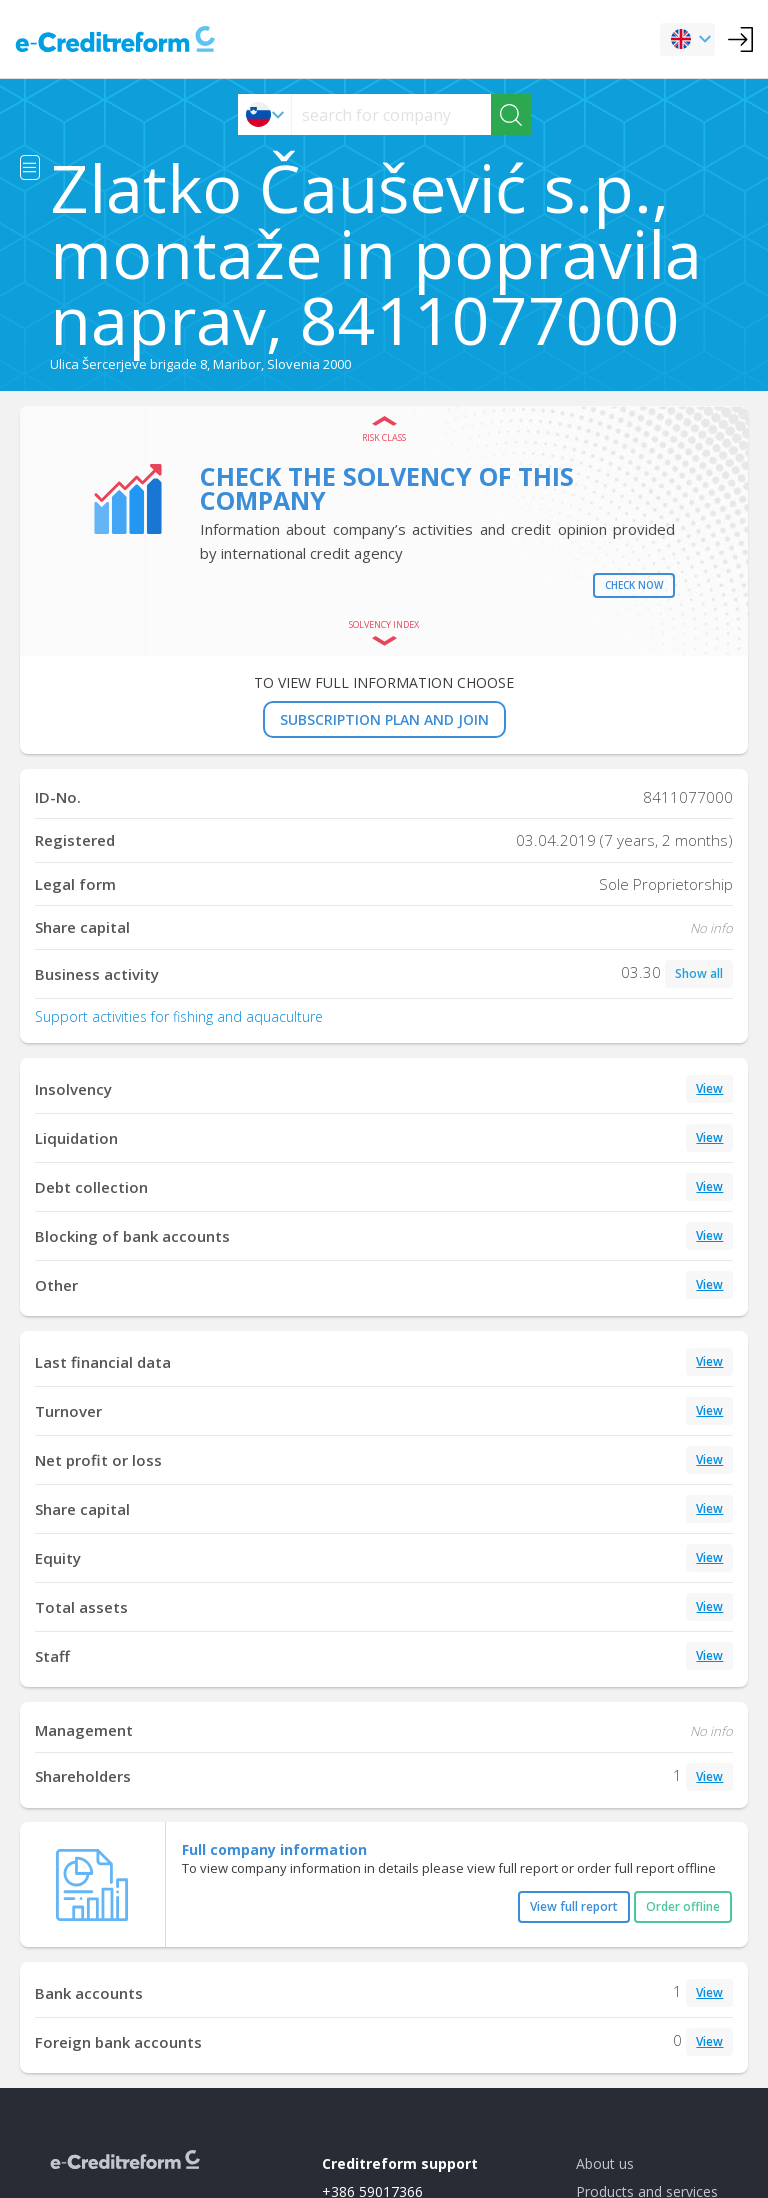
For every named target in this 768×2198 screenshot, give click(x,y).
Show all (699, 973)
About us (605, 2163)
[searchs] (391, 114)
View (709, 1088)
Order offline (683, 1906)
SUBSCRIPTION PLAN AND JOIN (384, 719)
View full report (574, 1906)
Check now (634, 585)
